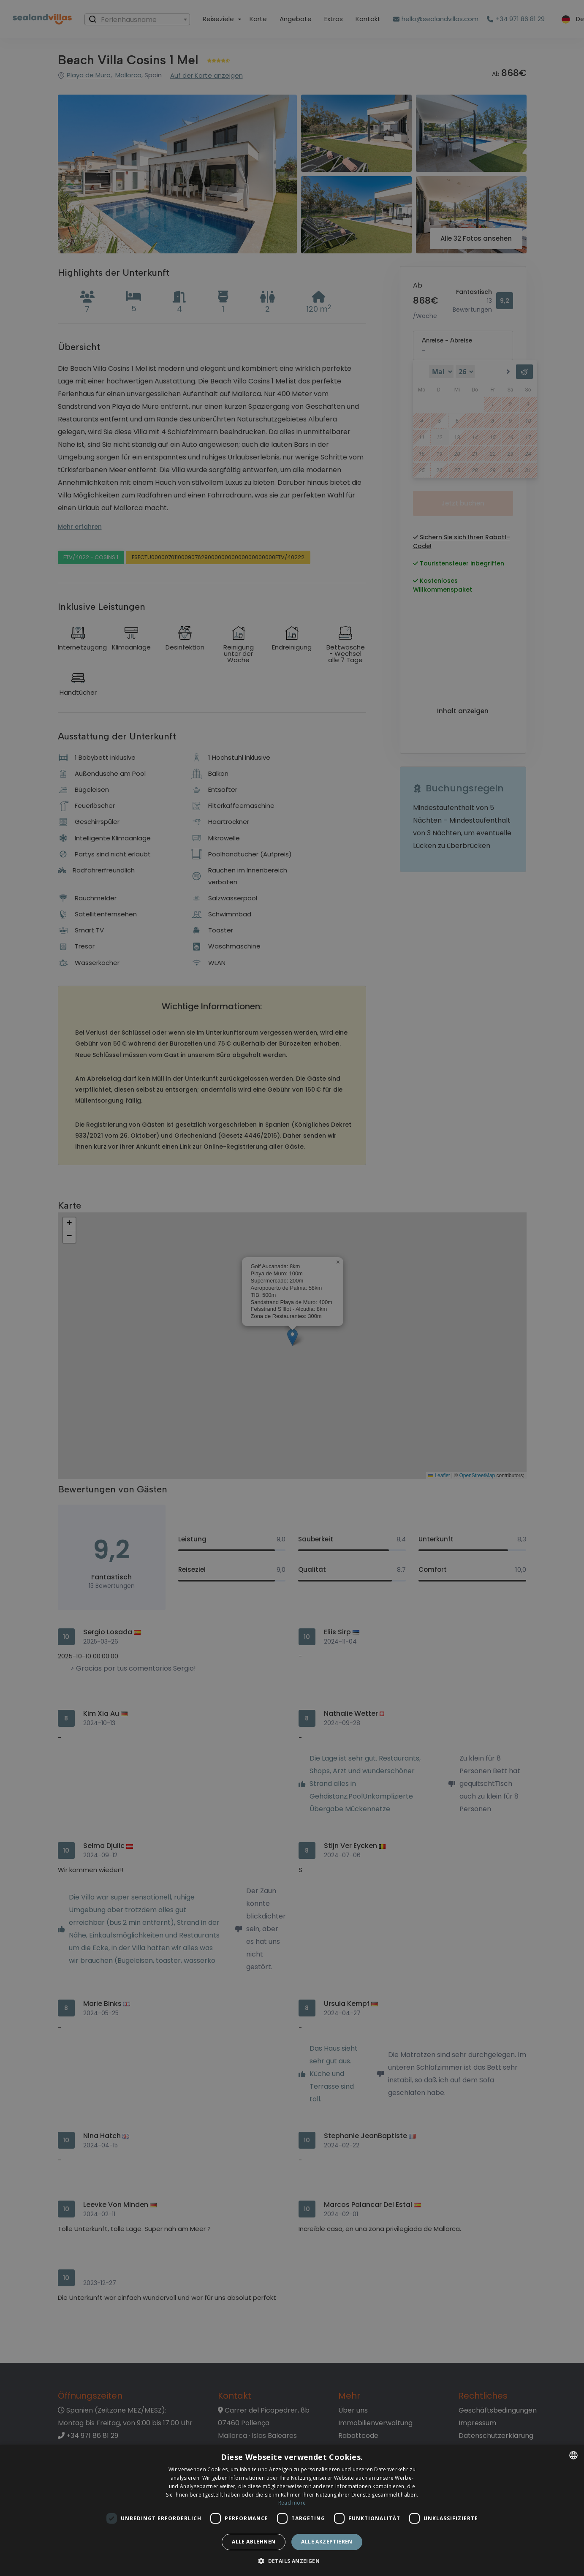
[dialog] (292, 2510)
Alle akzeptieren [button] (326, 2541)
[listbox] (573, 2455)
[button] (292, 2561)
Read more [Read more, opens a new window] (292, 2502)
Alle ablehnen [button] (253, 2541)
